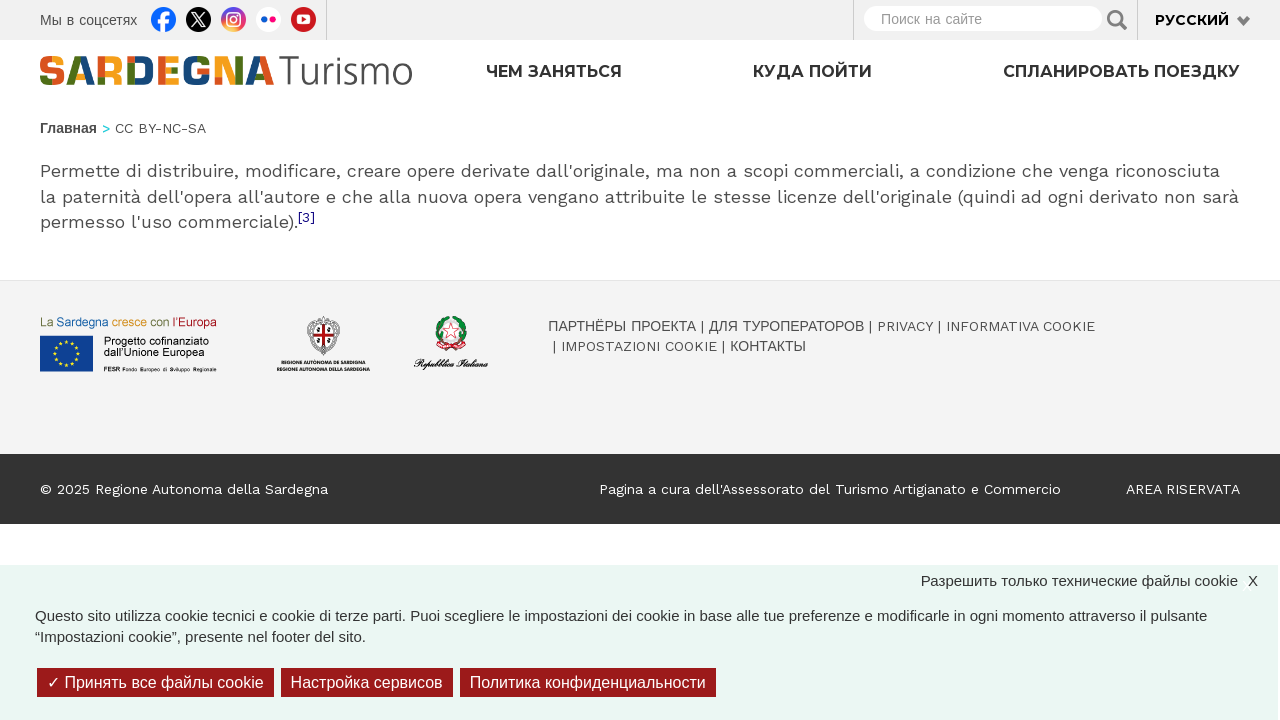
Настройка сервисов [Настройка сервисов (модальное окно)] (367, 682)
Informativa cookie (1020, 326)
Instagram (233, 17)
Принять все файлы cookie (155, 682)
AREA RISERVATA (1183, 489)
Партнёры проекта (622, 326)
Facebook (163, 17)
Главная (68, 128)
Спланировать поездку (1121, 71)
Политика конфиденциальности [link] (588, 682)
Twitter (198, 17)
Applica (1117, 20)
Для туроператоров (786, 326)
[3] (306, 217)
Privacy (905, 326)
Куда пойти (812, 71)
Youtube (303, 17)
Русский (1192, 20)
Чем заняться (554, 71)
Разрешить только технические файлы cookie (1099, 580)
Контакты (768, 346)
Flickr (268, 17)
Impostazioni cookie (639, 346)
